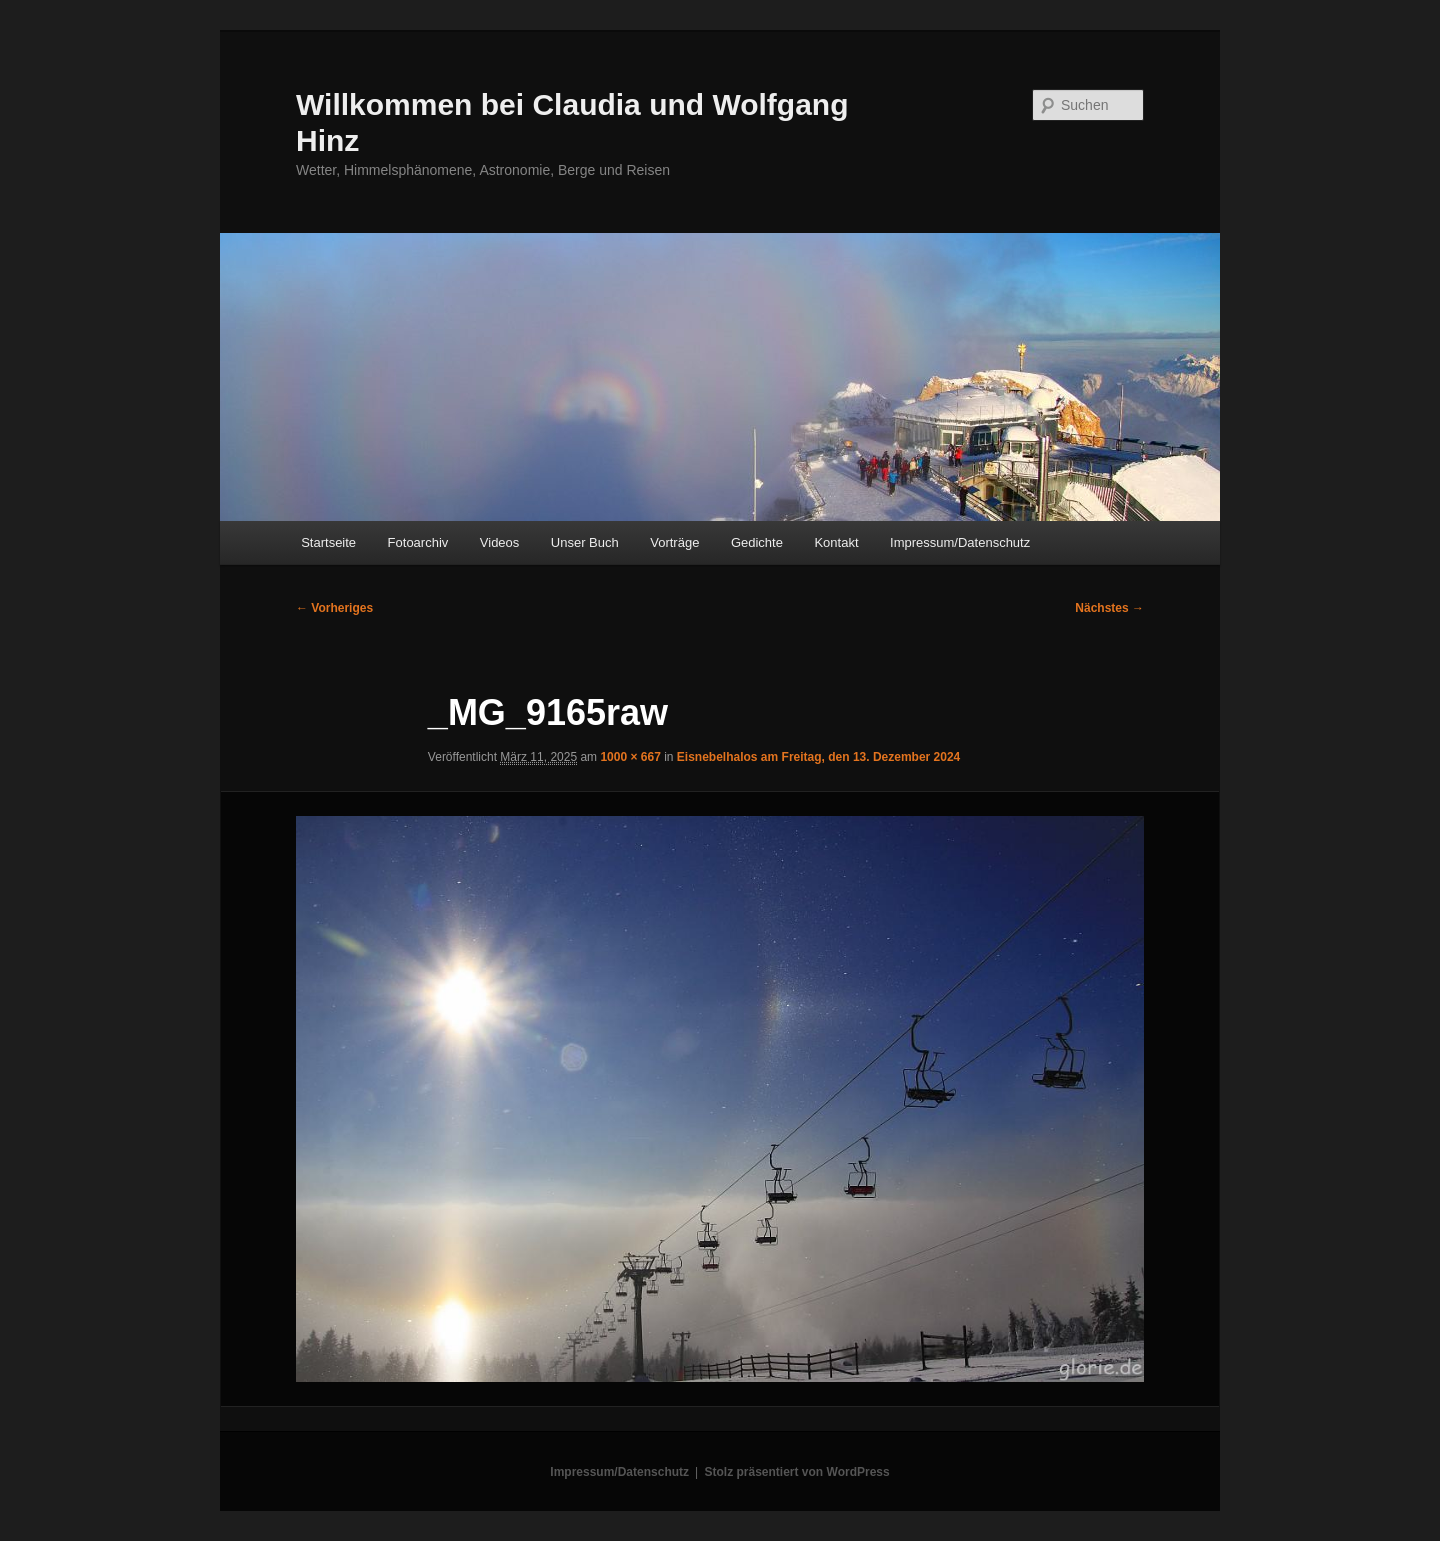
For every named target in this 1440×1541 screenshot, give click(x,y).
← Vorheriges (334, 608)
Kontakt (836, 542)
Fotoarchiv (418, 542)
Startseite (328, 542)
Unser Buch (585, 542)
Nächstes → (1109, 608)
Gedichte (757, 542)
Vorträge (674, 542)
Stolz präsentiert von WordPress (797, 1472)
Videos (500, 542)
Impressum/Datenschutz (960, 542)
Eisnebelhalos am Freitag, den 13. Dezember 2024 (818, 757)
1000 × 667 (630, 757)
